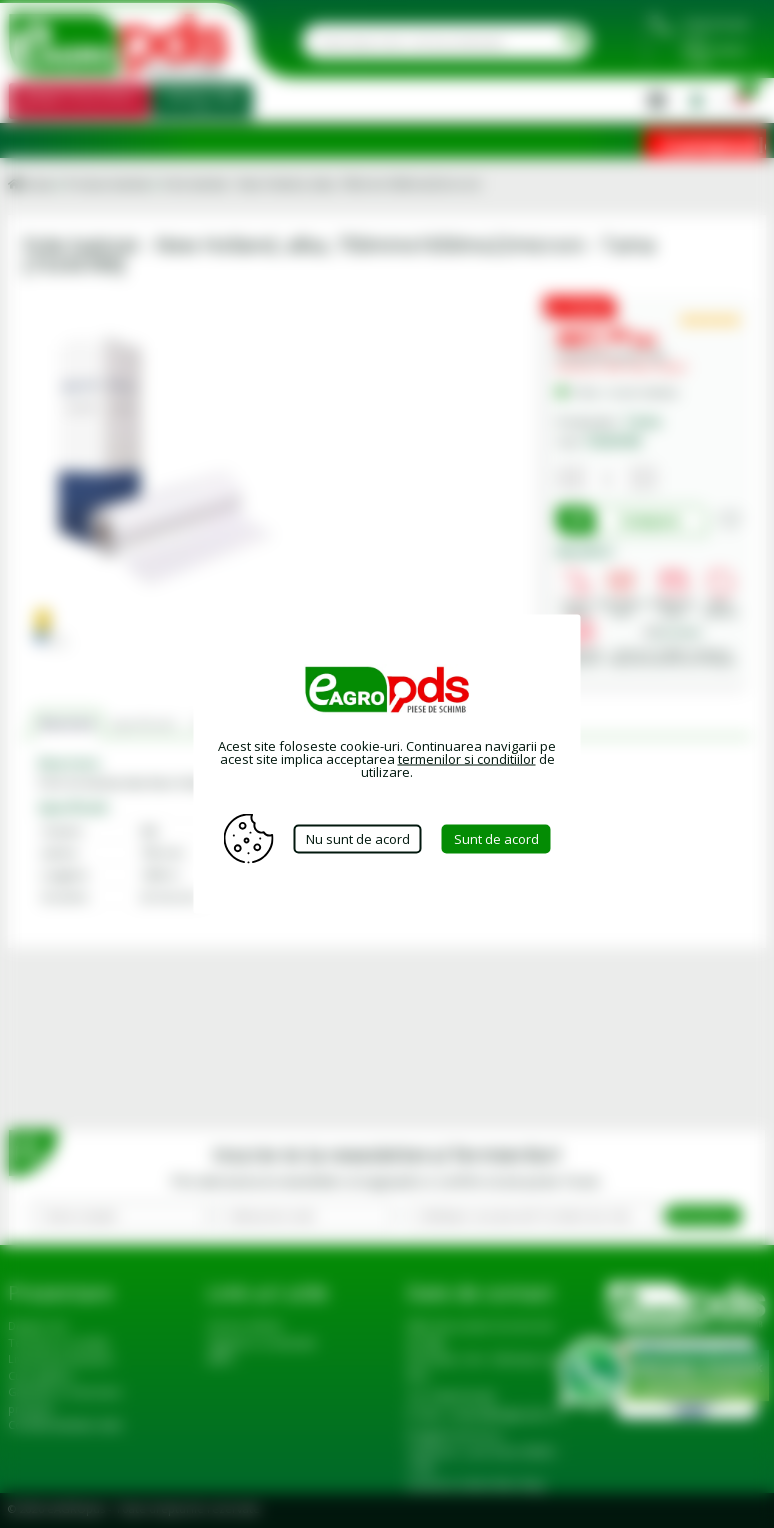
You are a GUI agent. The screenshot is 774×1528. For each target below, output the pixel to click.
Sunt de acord (496, 838)
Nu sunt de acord (358, 838)
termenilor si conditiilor (467, 759)
